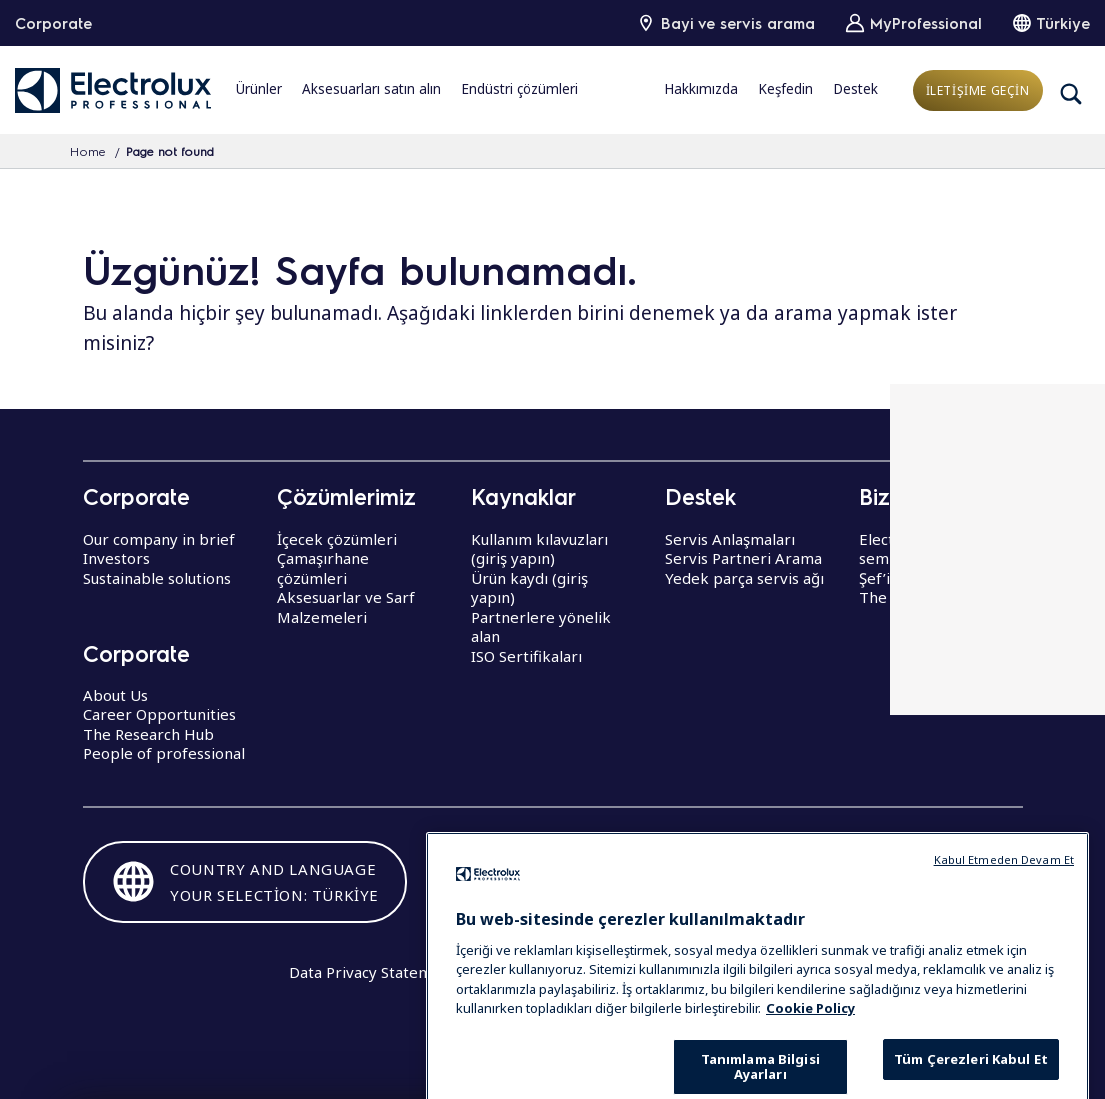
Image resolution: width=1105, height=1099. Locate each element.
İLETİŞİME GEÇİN (978, 90)
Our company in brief (159, 539)
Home (88, 151)
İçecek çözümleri (337, 539)
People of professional (164, 753)
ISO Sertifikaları (526, 656)
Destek (855, 89)
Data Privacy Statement (372, 972)
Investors (116, 558)
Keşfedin (785, 89)
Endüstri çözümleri (519, 89)
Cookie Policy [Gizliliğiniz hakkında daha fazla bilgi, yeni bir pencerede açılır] (810, 1053)
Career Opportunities (159, 714)
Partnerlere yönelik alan (541, 627)
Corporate (53, 23)
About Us (115, 695)
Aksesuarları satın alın (371, 89)
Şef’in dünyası (907, 578)
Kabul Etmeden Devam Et (1004, 903)
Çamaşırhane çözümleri (323, 568)
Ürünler (259, 89)
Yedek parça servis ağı (744, 578)
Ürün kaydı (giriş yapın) (529, 588)
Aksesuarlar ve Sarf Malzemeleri (346, 607)
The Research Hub (148, 734)
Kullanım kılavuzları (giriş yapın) (539, 549)
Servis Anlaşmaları (730, 539)
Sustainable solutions (157, 578)
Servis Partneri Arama (743, 558)
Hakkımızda (701, 89)
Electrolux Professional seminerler (940, 549)
